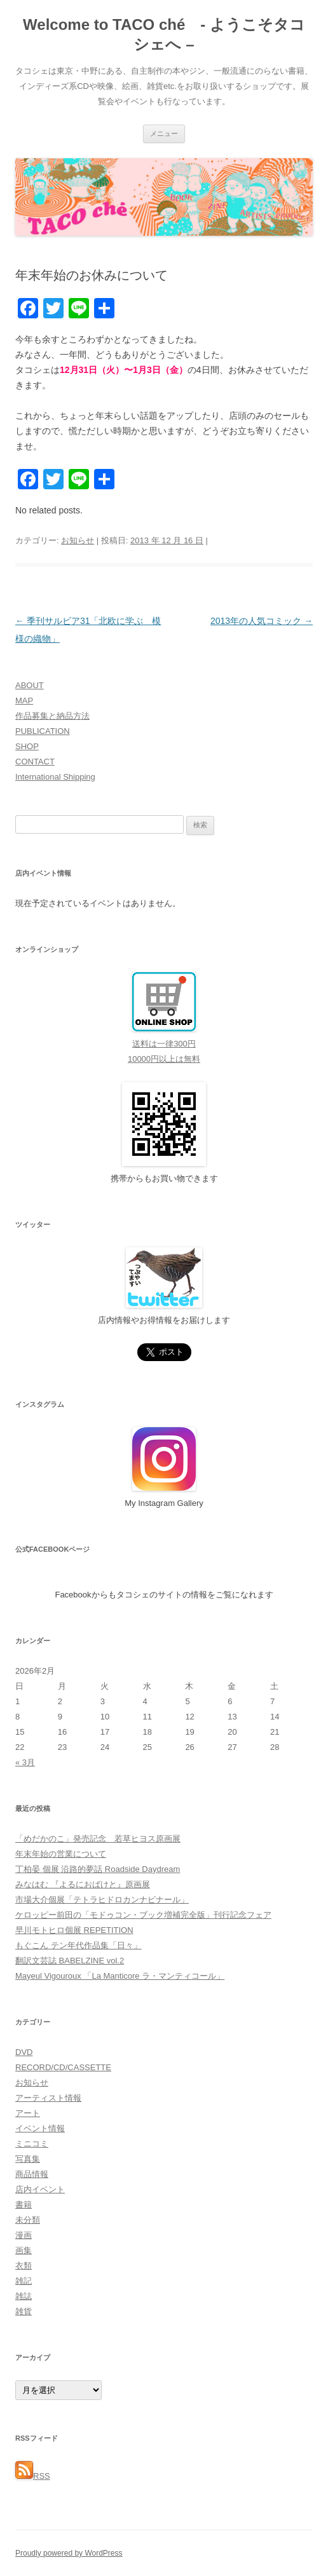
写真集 (27, 2159)
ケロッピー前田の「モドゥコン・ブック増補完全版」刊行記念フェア (143, 1915)
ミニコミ (31, 2143)
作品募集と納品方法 (52, 716)
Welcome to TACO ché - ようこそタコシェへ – (164, 34)
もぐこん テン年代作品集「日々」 (78, 1945)
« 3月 (25, 1762)
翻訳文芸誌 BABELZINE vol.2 (69, 1960)
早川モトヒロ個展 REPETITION (74, 1930)
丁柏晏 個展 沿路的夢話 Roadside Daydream (97, 1869)
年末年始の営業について (60, 1854)
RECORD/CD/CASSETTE (63, 2067)
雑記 (23, 2281)
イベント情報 (40, 2128)
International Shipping (55, 777)
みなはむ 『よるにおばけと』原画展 (82, 1884)
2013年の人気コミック (261, 621)
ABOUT (29, 685)
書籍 (23, 2204)
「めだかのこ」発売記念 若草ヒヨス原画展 (98, 1838)
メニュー (164, 133)
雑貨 (23, 2311)
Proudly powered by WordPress (69, 2553)
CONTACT (35, 761)
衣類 (23, 2265)
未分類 (27, 2220)
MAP (24, 700)
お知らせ (77, 540)
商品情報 (31, 2174)
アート (27, 2113)
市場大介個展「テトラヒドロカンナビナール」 (102, 1899)
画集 (23, 2250)
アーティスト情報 (48, 2098)
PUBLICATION (42, 731)
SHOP (27, 746)
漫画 (23, 2235)
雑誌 (23, 2296)
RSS (32, 2476)
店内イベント (40, 2189)
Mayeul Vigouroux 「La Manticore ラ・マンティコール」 (119, 1976)
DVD (23, 2052)
